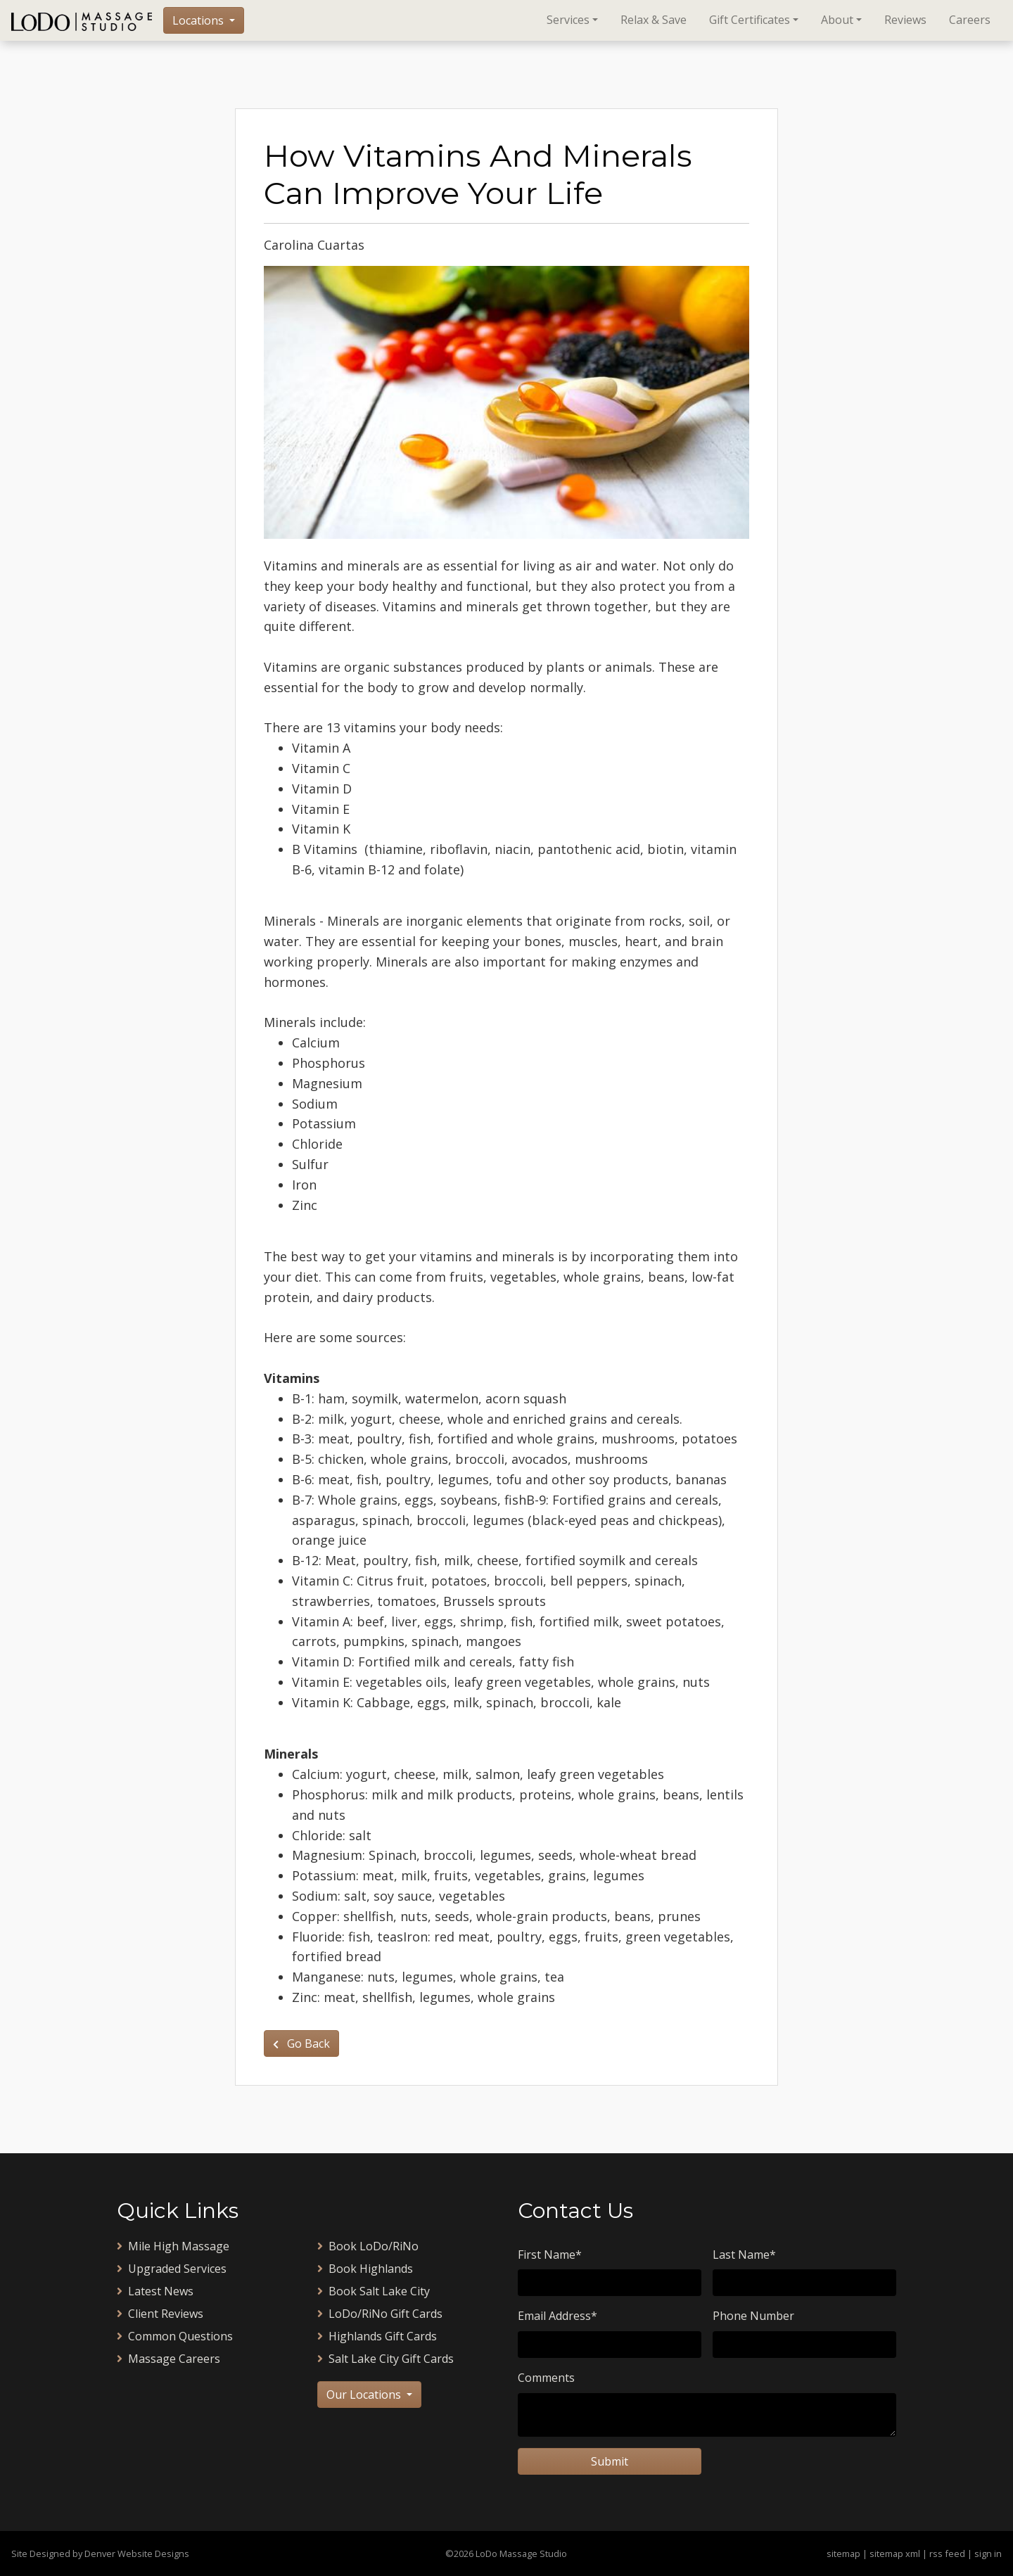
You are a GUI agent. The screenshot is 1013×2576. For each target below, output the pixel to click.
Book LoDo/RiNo (368, 2246)
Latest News (155, 2291)
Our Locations (365, 2394)
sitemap (843, 2553)
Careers (969, 19)
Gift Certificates (749, 19)
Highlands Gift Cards (377, 2336)
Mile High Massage (173, 2246)
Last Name (744, 2254)
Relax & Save (653, 19)
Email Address (557, 2315)
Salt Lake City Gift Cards (385, 2358)
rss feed (947, 2553)
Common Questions (175, 2336)
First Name (550, 2254)
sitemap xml (894, 2553)
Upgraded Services (172, 2268)
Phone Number (753, 2315)
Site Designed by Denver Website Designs (100, 2553)
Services (568, 19)
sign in (988, 2553)
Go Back (301, 2043)
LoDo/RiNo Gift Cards (379, 2313)
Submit (609, 2461)
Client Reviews (160, 2313)
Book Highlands (365, 2268)
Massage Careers (168, 2358)
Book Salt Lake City (373, 2291)
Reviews (905, 19)
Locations (199, 20)
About (837, 19)
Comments (546, 2377)
